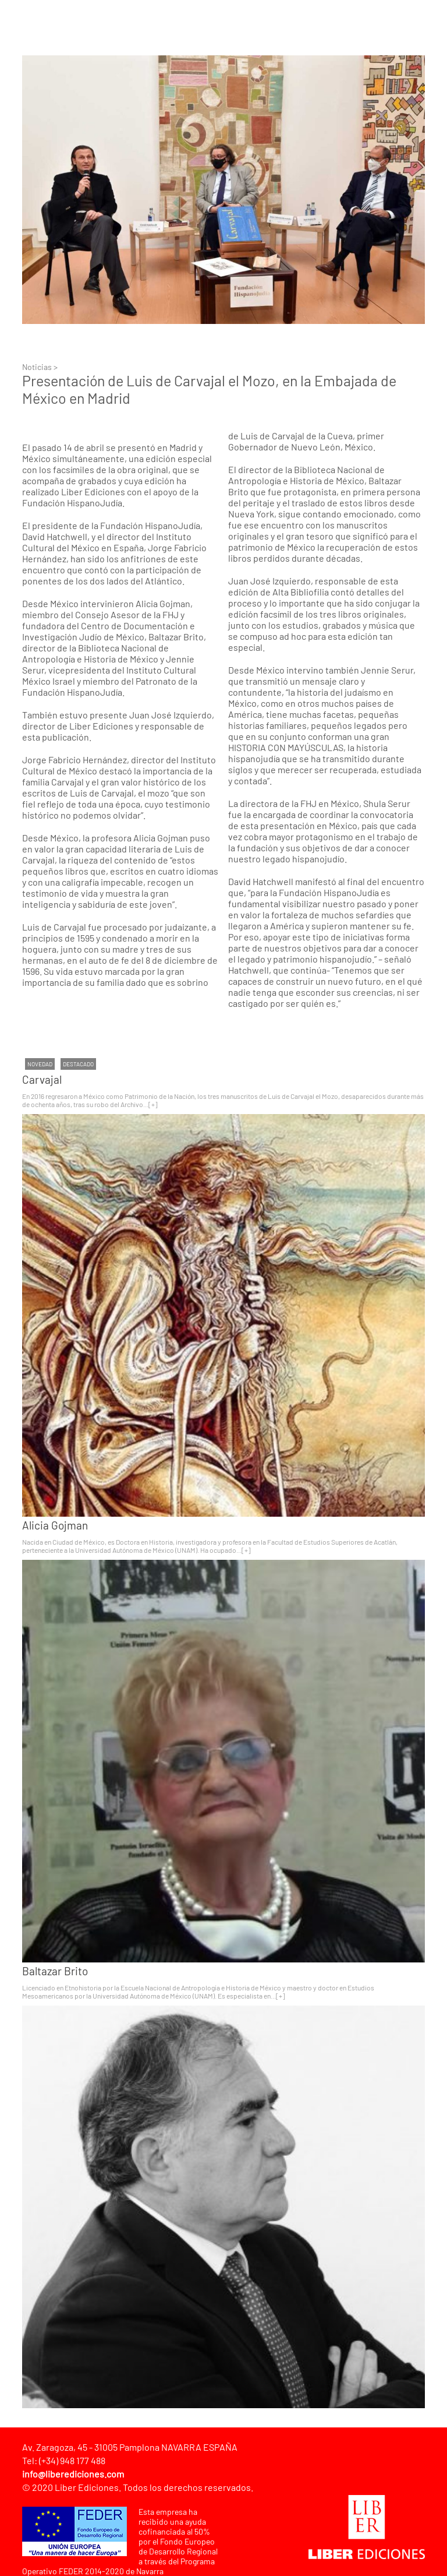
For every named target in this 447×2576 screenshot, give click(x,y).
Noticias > (40, 367)
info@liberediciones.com (73, 2473)
